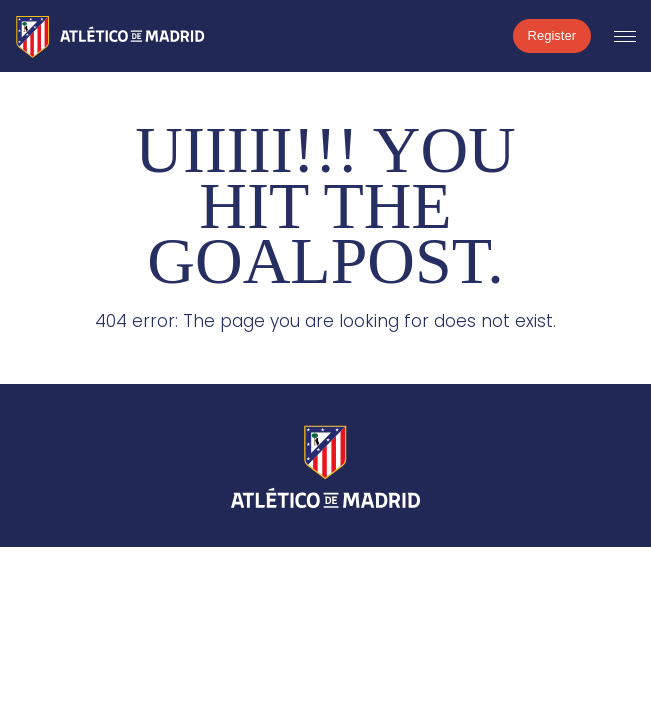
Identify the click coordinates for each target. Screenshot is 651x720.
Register (552, 35)
